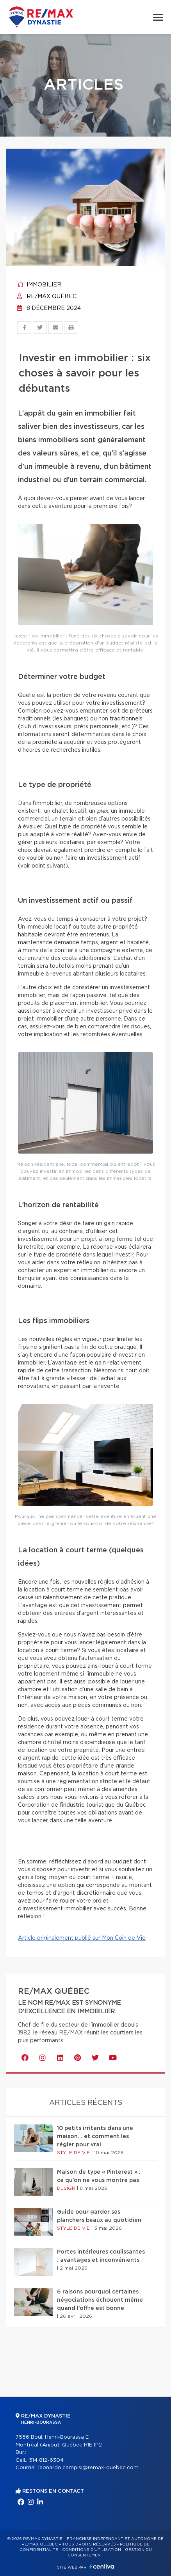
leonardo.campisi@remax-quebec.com (88, 2467)
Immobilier (39, 285)
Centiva (101, 2566)
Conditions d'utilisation (91, 2550)
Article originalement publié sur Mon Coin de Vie (82, 1938)
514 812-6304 (46, 2460)
